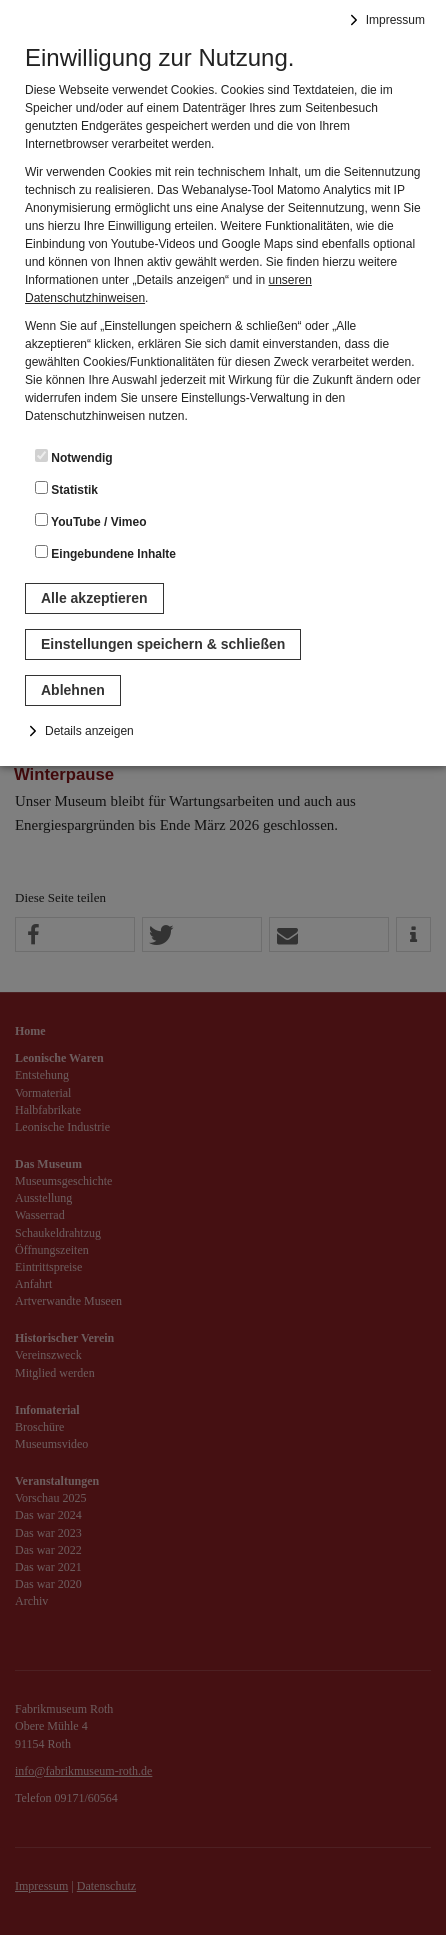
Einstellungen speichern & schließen (163, 644)
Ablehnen (73, 690)
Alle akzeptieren (94, 598)
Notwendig (74, 457)
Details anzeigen (89, 731)
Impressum (395, 20)
